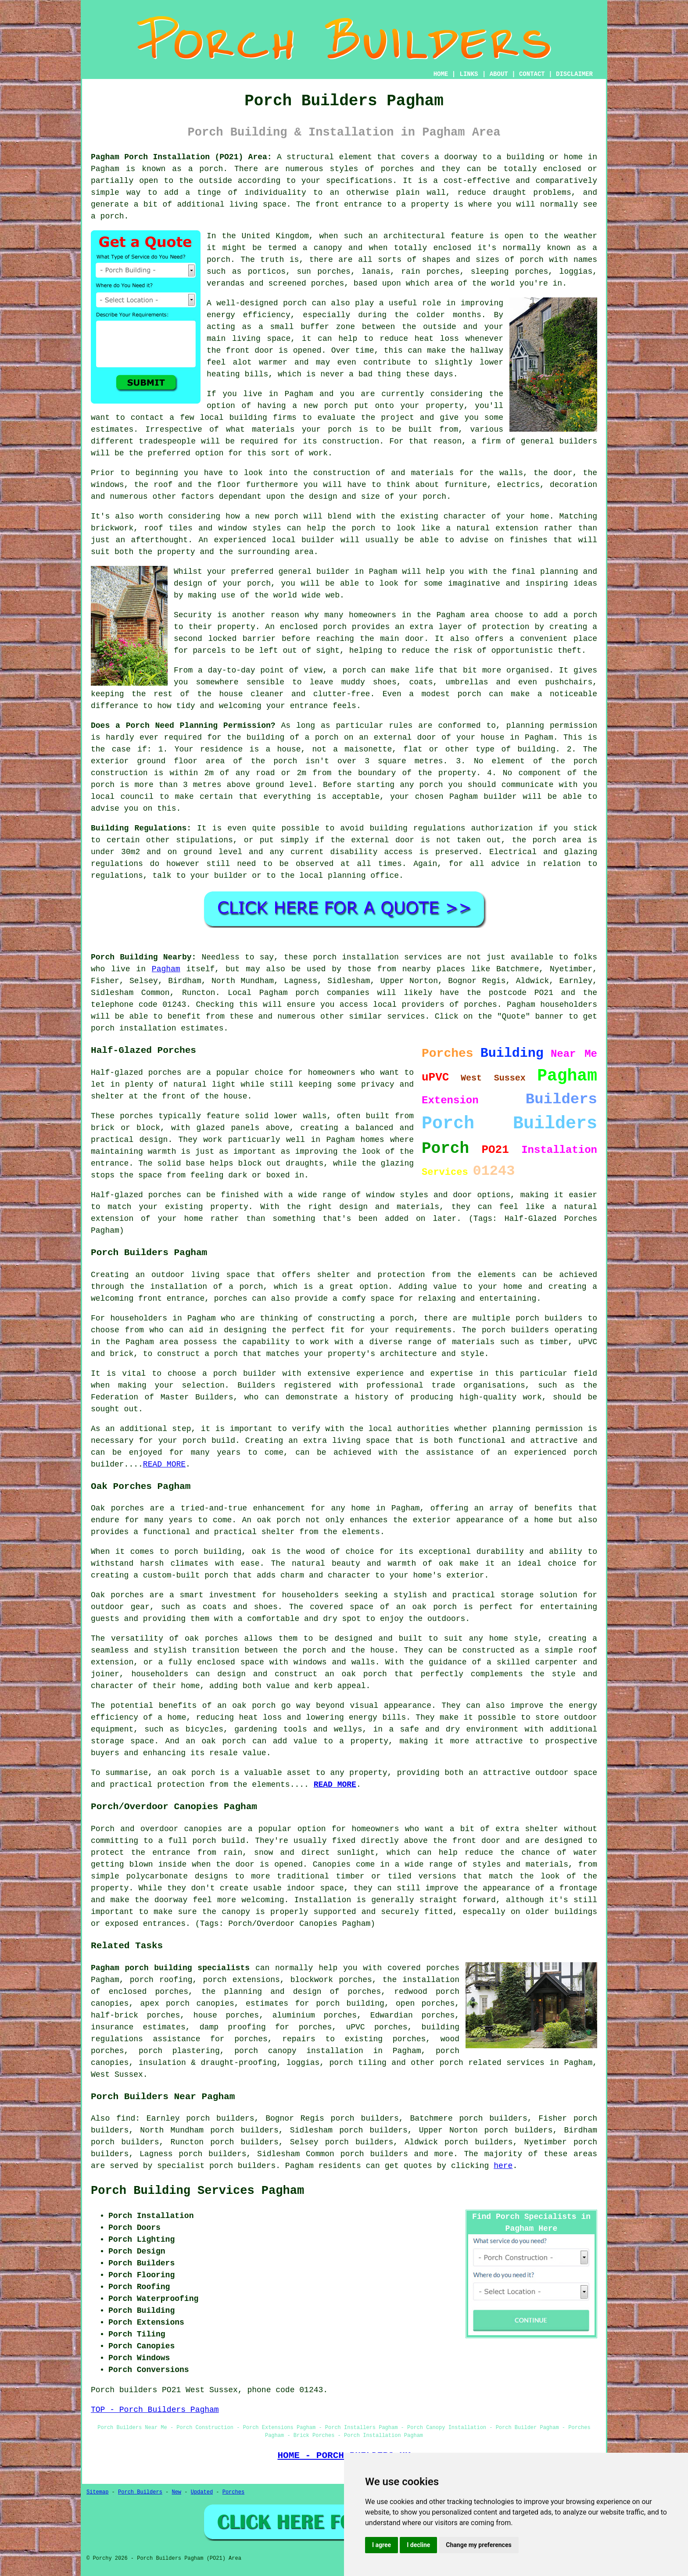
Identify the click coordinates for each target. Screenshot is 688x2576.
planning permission (551, 725)
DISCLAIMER (574, 74)
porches (397, 169)
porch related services (492, 2062)
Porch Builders (140, 2492)
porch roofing (161, 1979)
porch (434, 496)
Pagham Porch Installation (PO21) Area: (181, 157)
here (503, 2165)
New (176, 2492)
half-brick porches (135, 2015)
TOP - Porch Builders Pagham (155, 2409)
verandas (225, 283)
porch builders (549, 1318)
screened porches (306, 283)
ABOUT (499, 74)
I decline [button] (418, 2544)
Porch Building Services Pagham (197, 2190)
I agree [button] (381, 2544)
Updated (202, 2492)
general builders (559, 441)
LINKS (468, 74)
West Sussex (117, 2074)
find (125, 2118)
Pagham (166, 969)
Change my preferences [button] (478, 2544)
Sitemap (97, 2492)
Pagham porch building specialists (170, 1968)
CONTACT (532, 74)
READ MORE (164, 1464)
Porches (233, 2492)
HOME (441, 74)
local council (122, 796)
